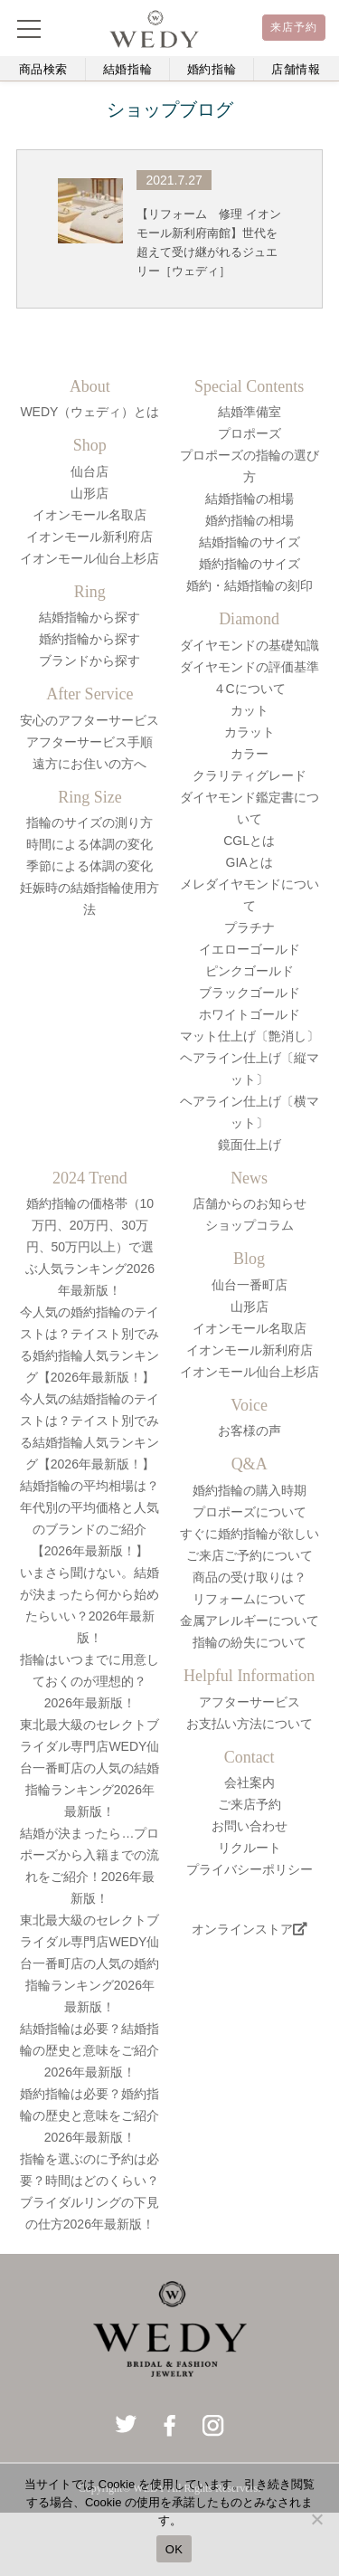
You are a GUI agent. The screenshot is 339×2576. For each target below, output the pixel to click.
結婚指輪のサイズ (249, 542)
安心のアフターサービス (89, 720)
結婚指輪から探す (89, 617)
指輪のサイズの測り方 (89, 822)
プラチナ (249, 927)
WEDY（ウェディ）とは (89, 411)
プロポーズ (249, 433)
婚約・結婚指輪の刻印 (249, 585)
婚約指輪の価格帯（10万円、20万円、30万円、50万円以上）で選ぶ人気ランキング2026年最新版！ (90, 1247)
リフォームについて (249, 1599)
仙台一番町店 (249, 1285)
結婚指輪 (128, 69)
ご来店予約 (249, 1804)
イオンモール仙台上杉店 (89, 558)
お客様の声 (249, 1430)
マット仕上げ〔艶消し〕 (249, 1036)
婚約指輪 (212, 69)
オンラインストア (249, 1929)
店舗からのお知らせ (249, 1203)
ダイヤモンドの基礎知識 (249, 645)
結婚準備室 (249, 411)
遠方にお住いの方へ (89, 763)
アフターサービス (249, 1702)
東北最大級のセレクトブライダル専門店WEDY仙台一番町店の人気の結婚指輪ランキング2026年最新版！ (89, 1768)
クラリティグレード (249, 775)
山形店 (89, 493)
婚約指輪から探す (89, 639)
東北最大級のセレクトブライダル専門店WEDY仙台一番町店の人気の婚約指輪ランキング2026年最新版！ (89, 1963)
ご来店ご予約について (249, 1555)
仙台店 (89, 471)
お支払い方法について (249, 1723)
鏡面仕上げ (249, 1144)
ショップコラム (249, 1225)
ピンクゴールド (249, 971)
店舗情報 (296, 69)
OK (174, 2549)
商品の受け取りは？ (249, 1577)
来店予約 (294, 27)
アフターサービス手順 (89, 742)
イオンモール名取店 (89, 515)
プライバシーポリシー (249, 1869)
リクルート (249, 1847)
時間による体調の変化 (89, 844)
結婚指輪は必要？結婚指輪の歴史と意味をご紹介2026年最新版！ (89, 2050)
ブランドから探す (89, 660)
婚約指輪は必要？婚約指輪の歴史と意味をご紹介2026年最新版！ (89, 2115)
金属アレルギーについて (249, 1620)
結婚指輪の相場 (249, 498)
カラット (249, 732)
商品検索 (44, 69)
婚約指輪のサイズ (249, 563)
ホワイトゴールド (249, 1014)
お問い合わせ (249, 1826)
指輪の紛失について (249, 1642)
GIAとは (249, 862)
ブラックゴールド (249, 992)
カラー (249, 753)
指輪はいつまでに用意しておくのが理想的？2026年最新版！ (89, 1681)
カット (249, 710)
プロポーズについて (249, 1512)
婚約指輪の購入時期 (249, 1490)
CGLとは (249, 840)
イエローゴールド (249, 949)
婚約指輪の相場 (249, 520)
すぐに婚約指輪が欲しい (249, 1533)
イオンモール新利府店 (89, 536)
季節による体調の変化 (89, 866)
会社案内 (249, 1782)
